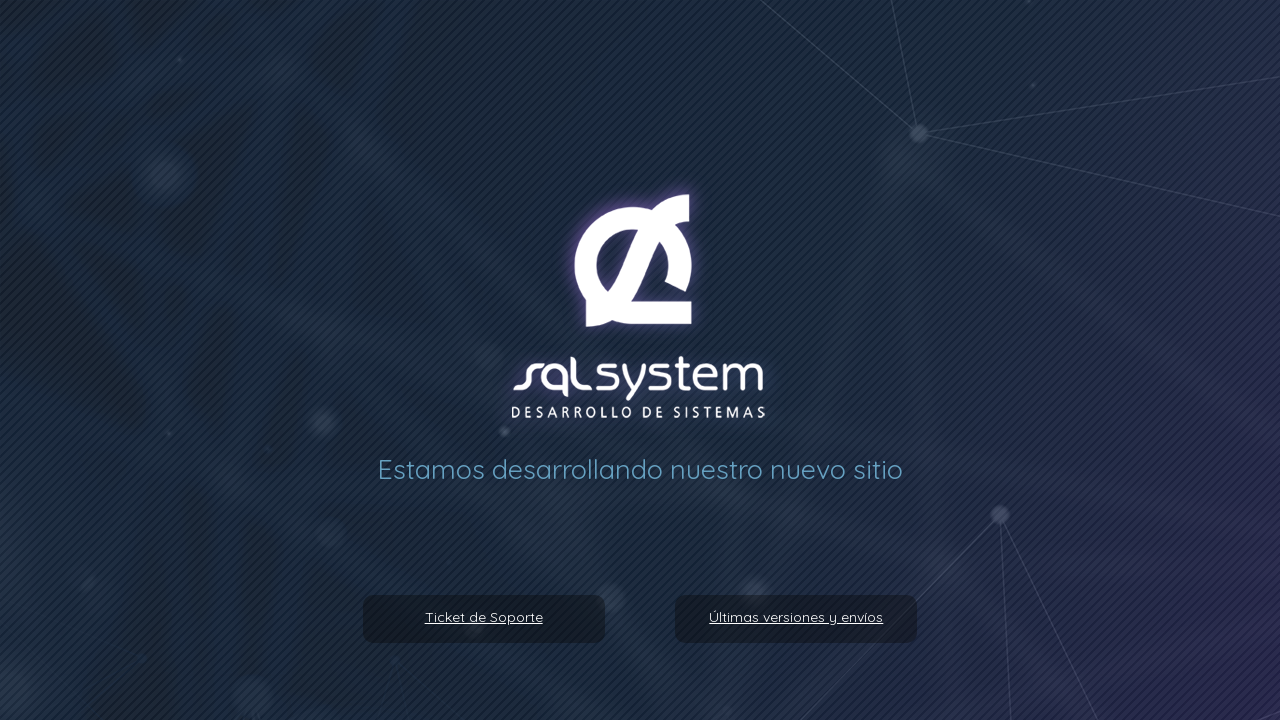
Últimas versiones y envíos (796, 617)
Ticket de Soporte (484, 617)
